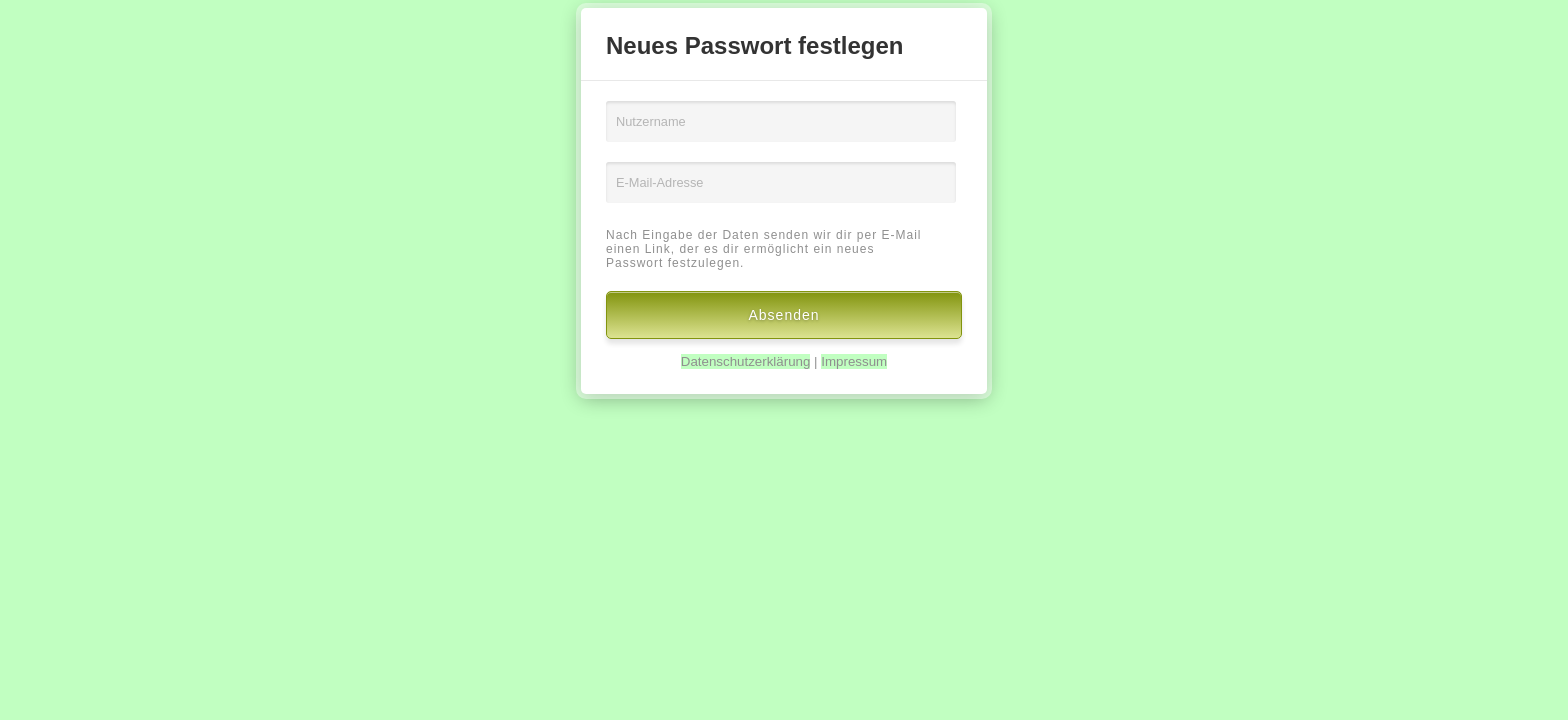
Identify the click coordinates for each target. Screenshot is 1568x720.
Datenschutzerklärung (746, 361)
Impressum (854, 361)
